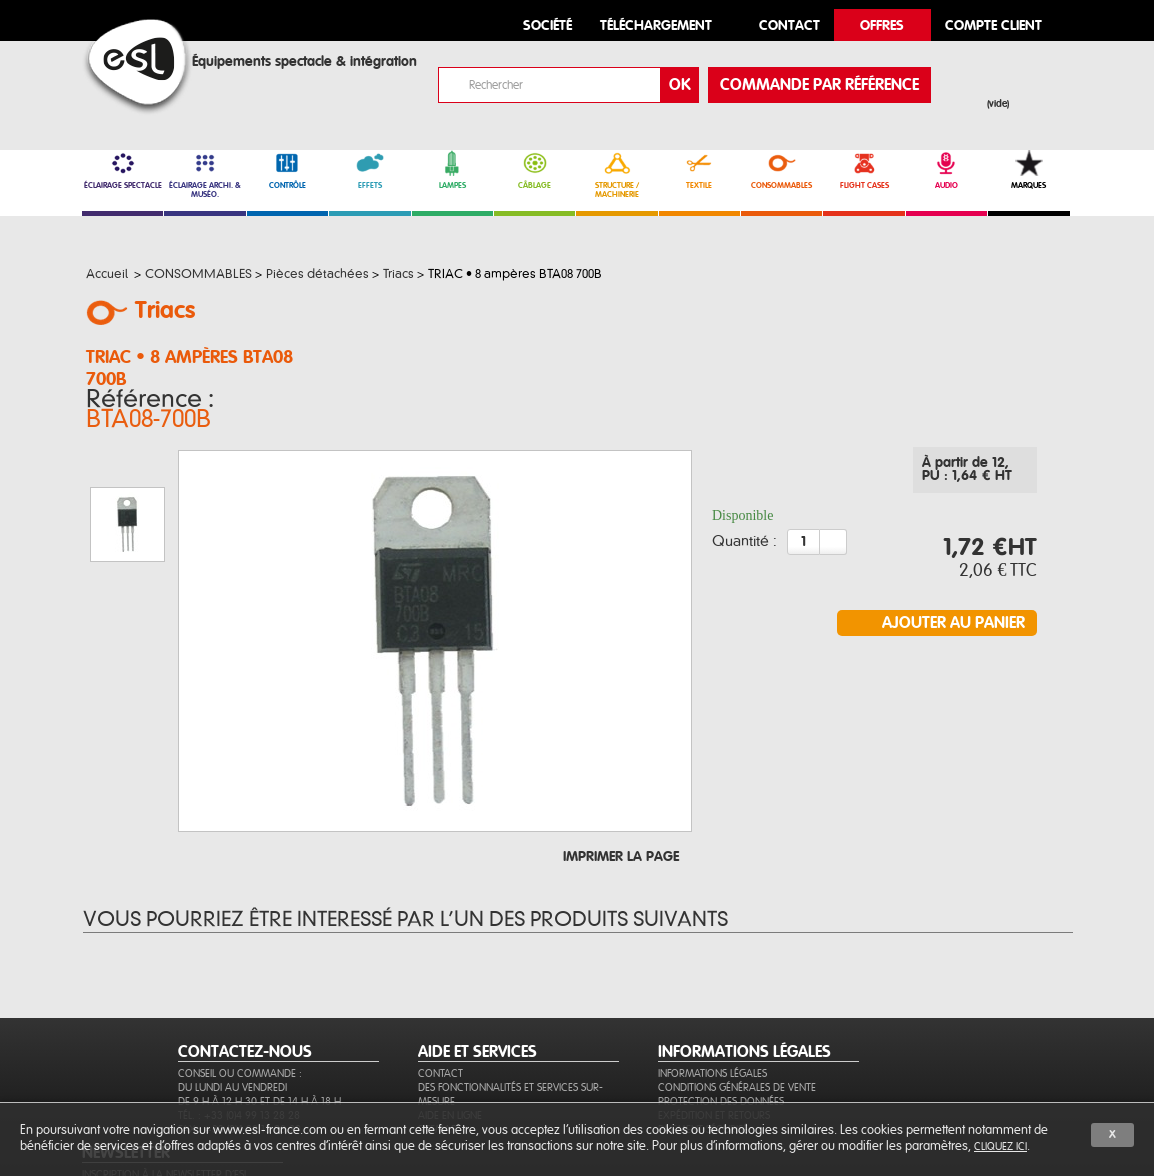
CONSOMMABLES (781, 170)
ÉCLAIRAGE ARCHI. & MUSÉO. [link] (204, 174)
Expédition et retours (714, 1043)
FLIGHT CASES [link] (863, 170)
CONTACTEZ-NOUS (245, 980)
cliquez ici (1000, 1146)
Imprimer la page (621, 758)
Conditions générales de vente (737, 1015)
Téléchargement (656, 26)
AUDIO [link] (946, 170)
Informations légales (712, 1001)
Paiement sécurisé (703, 1057)
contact (789, 26)
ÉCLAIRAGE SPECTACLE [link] (122, 170)
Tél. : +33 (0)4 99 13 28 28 (239, 1043)
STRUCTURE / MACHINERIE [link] (616, 174)
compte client (993, 26)
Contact (440, 1001)
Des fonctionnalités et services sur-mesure (510, 1022)
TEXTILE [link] (699, 170)
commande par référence (819, 85)
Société (547, 26)
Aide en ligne (450, 1043)
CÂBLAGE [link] (534, 170)
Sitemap (437, 1057)
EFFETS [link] (369, 170)
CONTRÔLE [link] (287, 170)
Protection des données (721, 1029)
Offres (882, 26)
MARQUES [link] (1028, 170)
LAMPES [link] (452, 170)
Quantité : (744, 528)
